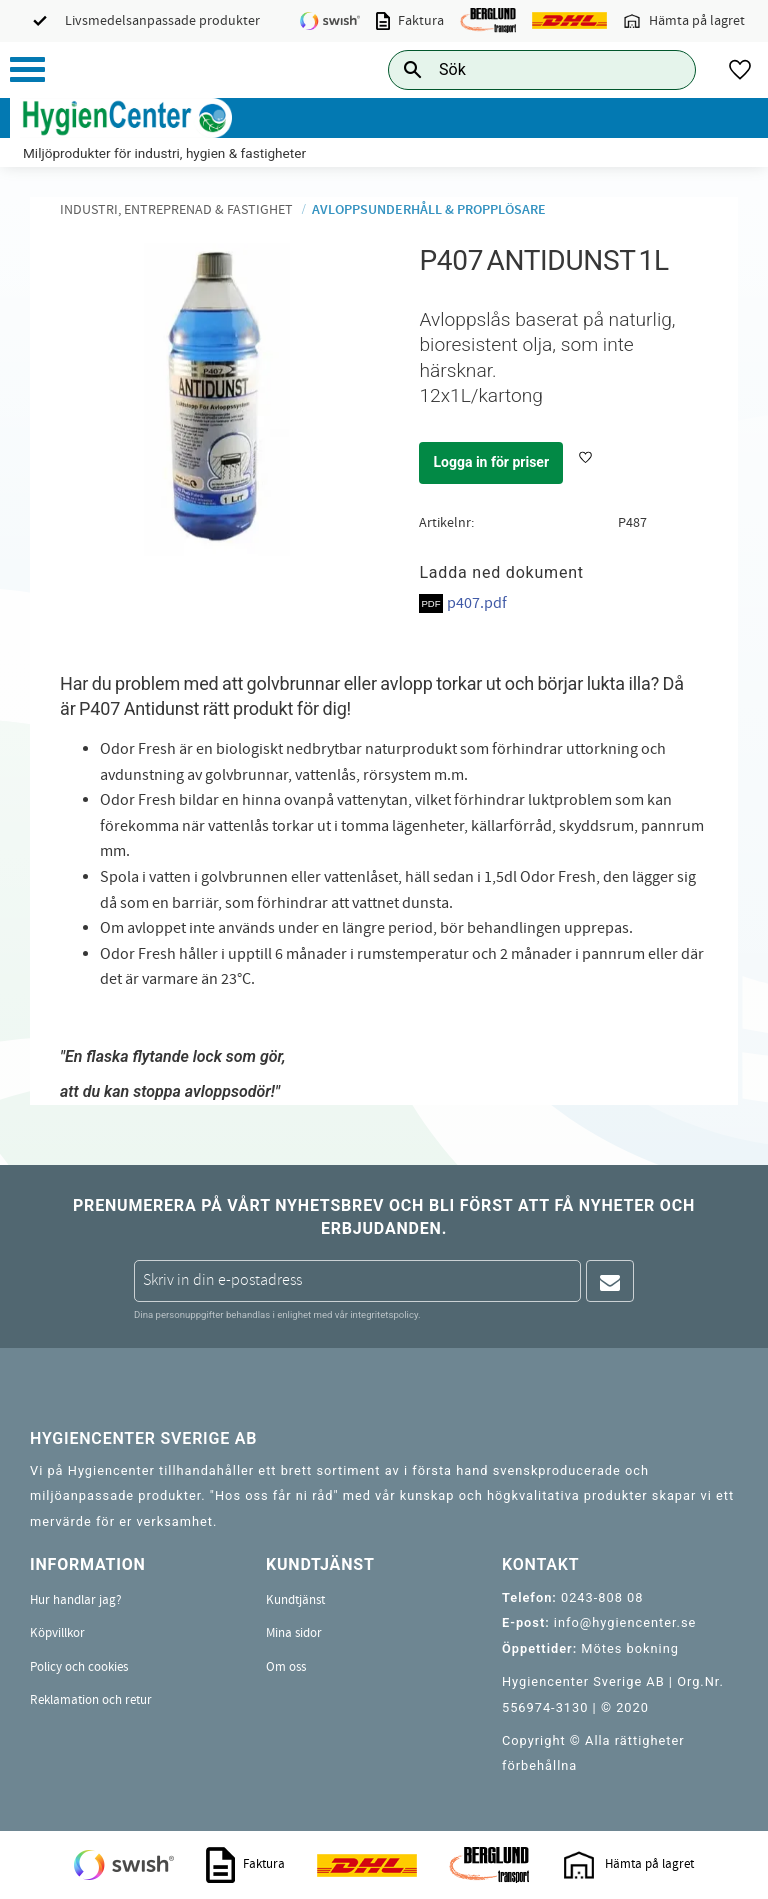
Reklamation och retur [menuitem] (91, 1700)
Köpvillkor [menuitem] (57, 1633)
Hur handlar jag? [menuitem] (76, 1600)
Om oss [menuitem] (286, 1667)
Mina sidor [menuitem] (294, 1633)
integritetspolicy (384, 1314)
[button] (27, 69)
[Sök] (665, 69)
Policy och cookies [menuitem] (79, 1667)
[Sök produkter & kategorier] (519, 69)
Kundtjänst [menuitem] (295, 1600)
